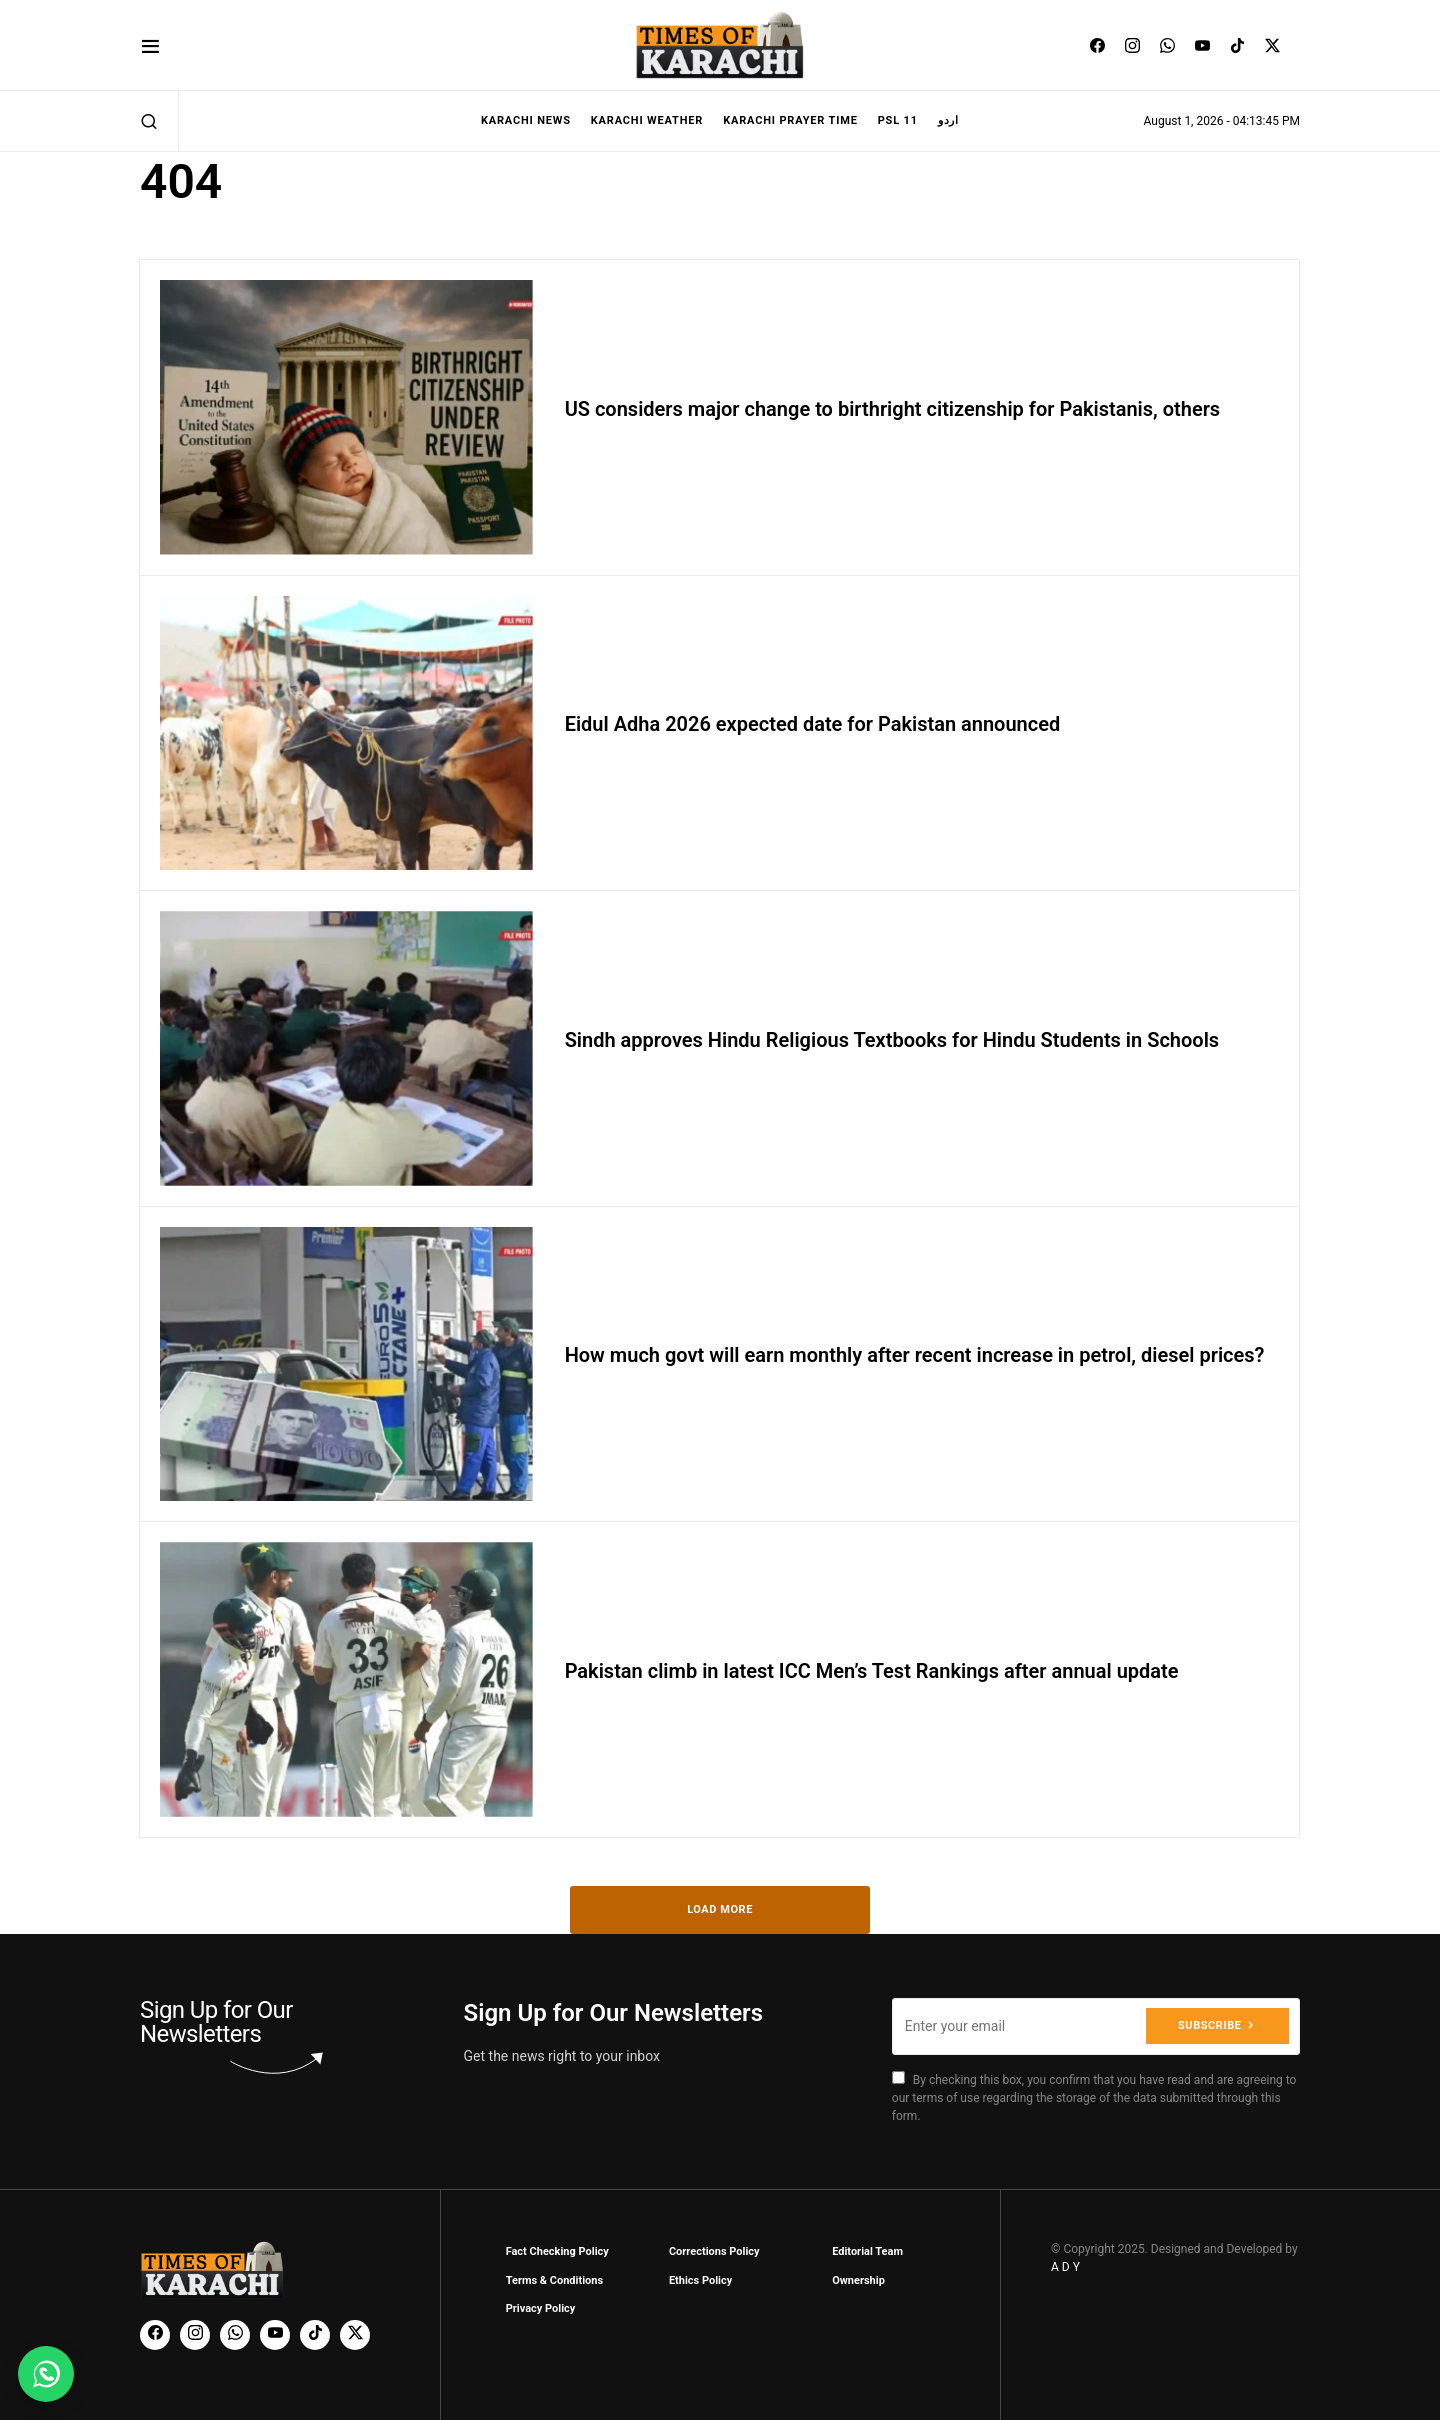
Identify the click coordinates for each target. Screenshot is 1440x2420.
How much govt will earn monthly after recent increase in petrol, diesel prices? (915, 1355)
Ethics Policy (700, 2280)
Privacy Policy (541, 2308)
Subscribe (1209, 2025)
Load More (720, 1909)
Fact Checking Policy (557, 2251)
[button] (150, 45)
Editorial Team (867, 2251)
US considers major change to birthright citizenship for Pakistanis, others (893, 409)
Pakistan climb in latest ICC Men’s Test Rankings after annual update (872, 1671)
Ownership (858, 2280)
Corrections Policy (714, 2251)
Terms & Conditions (555, 2280)
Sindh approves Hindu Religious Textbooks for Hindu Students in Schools (892, 1040)
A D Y (1065, 2267)
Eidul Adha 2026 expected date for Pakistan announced (813, 724)
